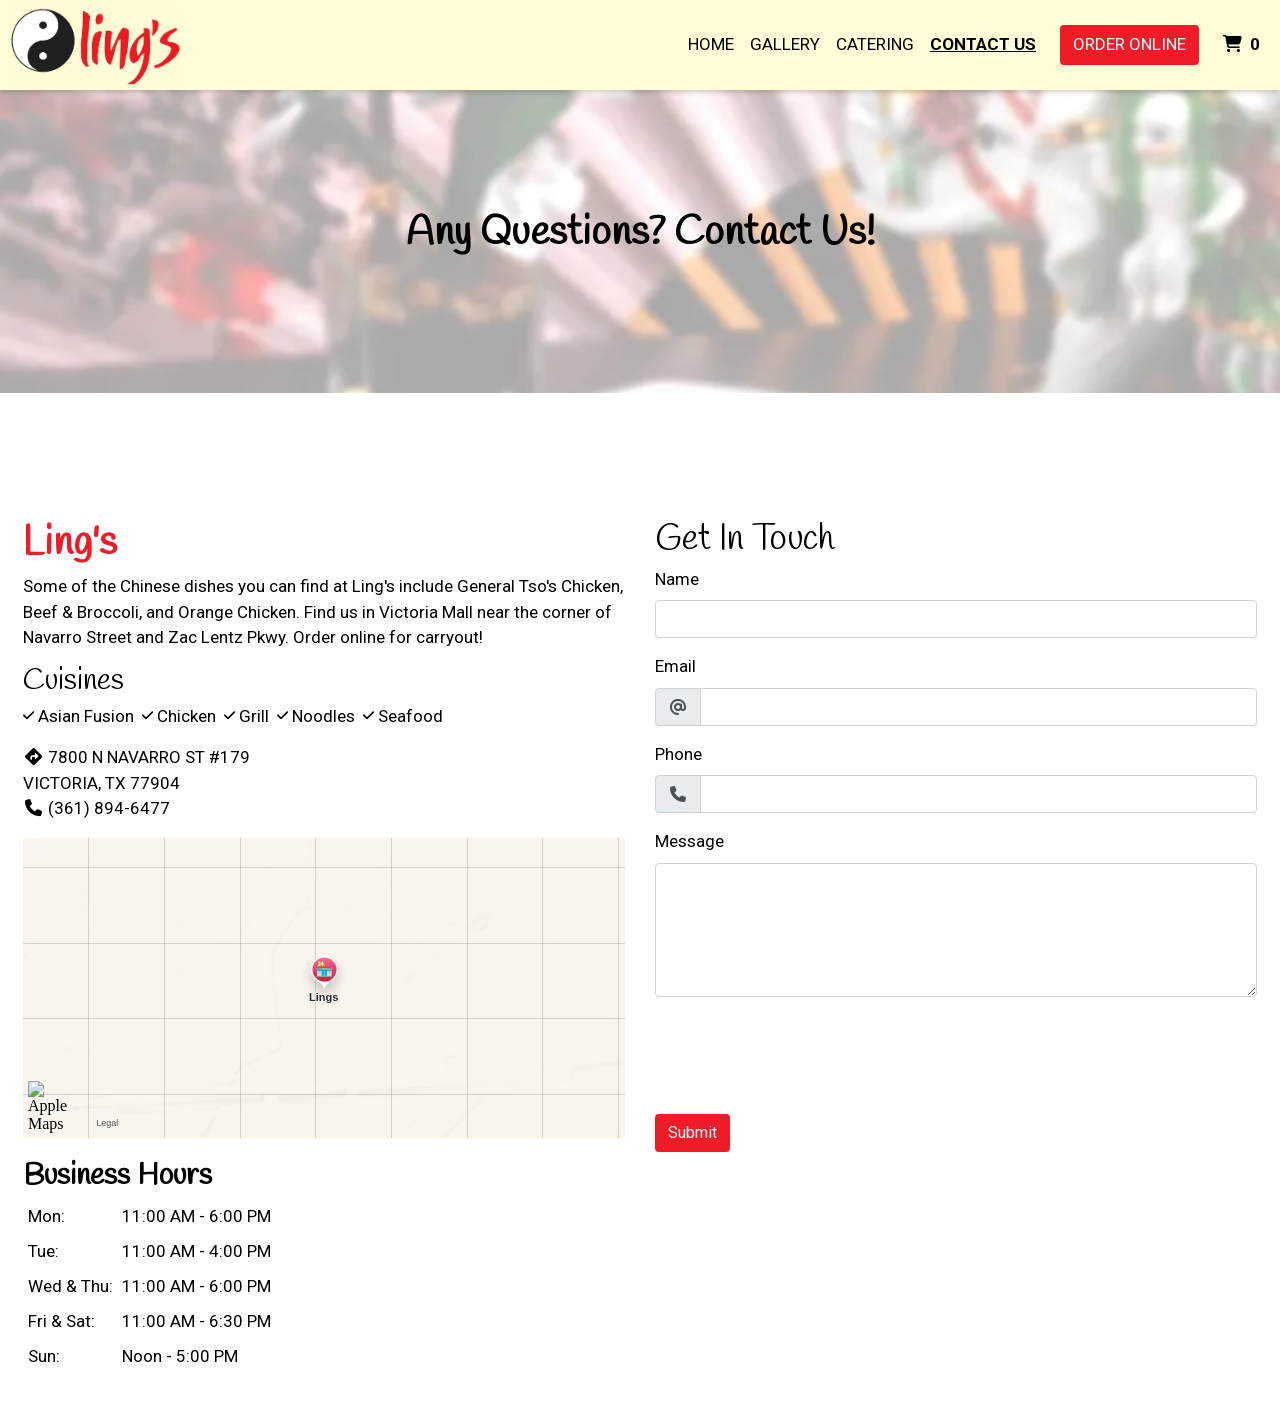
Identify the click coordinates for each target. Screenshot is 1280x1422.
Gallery (785, 44)
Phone (678, 754)
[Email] (978, 707)
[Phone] (978, 794)
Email (675, 666)
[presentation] (807, 1052)
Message (689, 841)
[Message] (956, 930)
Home (711, 44)
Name (677, 579)
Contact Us (983, 44)
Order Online (1129, 44)
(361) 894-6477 (96, 808)
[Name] (956, 619)
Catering (875, 44)
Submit (692, 1132)
